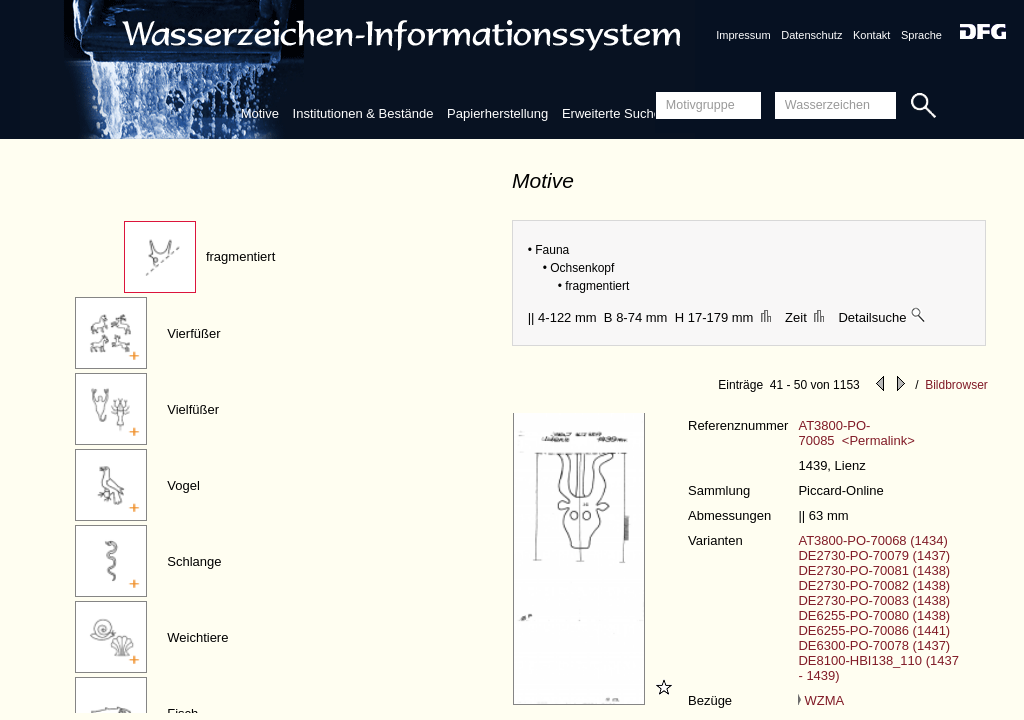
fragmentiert (240, 256)
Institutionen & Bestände (363, 113)
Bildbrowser (956, 385)
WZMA (821, 700)
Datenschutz (811, 35)
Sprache (921, 35)
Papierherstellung (497, 113)
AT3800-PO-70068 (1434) (872, 540)
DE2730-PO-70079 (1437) (874, 555)
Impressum (743, 35)
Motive (260, 113)
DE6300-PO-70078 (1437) (874, 645)
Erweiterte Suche (611, 113)
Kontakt (871, 35)
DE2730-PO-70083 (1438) (874, 600)
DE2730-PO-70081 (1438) (874, 570)
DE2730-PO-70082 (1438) (874, 585)
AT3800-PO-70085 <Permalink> (856, 433)
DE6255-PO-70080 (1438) (874, 615)
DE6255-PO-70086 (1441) (874, 630)
